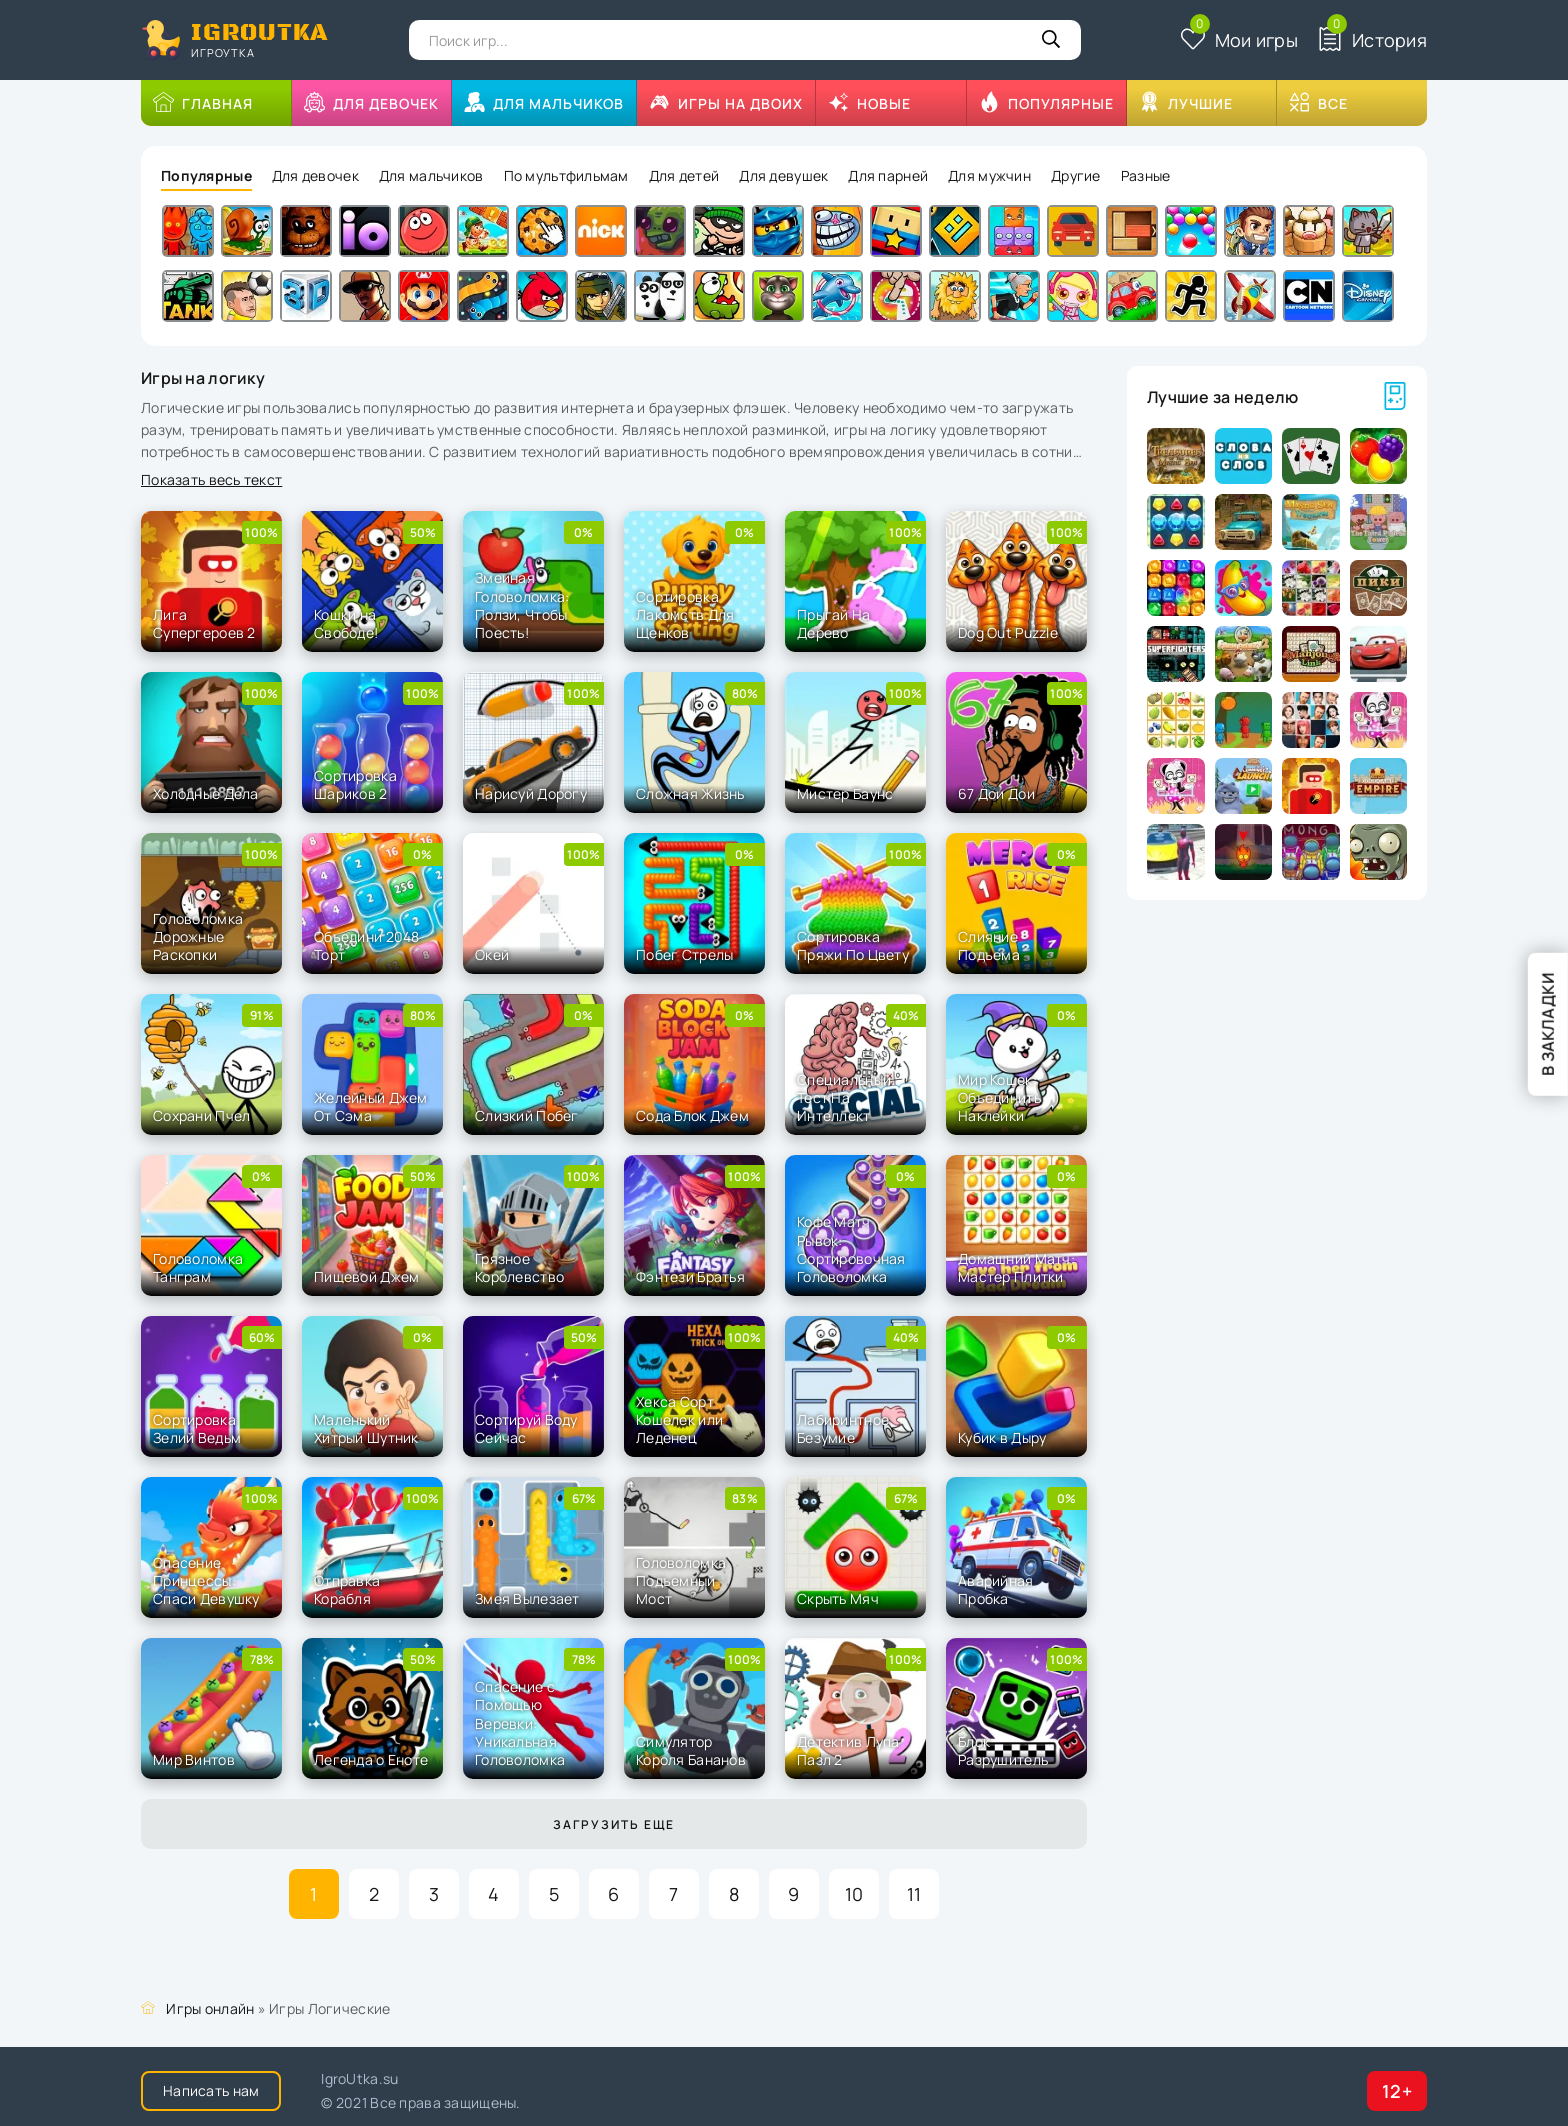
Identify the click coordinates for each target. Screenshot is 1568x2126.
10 (854, 1894)
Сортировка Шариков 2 (355, 784)
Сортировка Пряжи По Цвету (853, 945)
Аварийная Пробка (996, 1589)
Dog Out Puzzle (1008, 632)
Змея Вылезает (527, 1598)
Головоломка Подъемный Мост (681, 1580)
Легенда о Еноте (371, 1759)
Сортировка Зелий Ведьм (197, 1428)
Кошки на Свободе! (346, 623)
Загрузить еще (614, 1824)
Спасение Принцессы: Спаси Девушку (206, 1580)
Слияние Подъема (989, 945)
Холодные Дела (206, 793)
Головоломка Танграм (198, 1267)
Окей (492, 954)
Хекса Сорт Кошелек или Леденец (679, 1419)
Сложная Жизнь (690, 793)
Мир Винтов (194, 1759)
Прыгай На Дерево (834, 623)
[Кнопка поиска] (1051, 40)
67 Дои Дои (996, 793)
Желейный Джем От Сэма (371, 1106)
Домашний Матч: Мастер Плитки (1016, 1267)
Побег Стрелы (684, 954)
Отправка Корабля (347, 1589)
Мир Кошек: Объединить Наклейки (999, 1097)
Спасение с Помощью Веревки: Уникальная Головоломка (520, 1723)
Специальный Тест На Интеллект (844, 1097)
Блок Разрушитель (1003, 1750)
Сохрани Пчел (201, 1115)
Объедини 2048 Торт (367, 945)
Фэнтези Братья (690, 1276)
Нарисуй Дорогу (531, 793)
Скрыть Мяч (838, 1598)
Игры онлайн (210, 2008)
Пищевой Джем (366, 1276)
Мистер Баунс (845, 793)
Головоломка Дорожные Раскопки (198, 936)
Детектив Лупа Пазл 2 (848, 1750)
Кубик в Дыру (1002, 1437)
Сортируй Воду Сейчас (526, 1428)
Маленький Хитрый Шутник (366, 1428)
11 (914, 1894)
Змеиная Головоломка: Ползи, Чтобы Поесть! (522, 605)
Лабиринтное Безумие (843, 1428)
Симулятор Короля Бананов (691, 1750)
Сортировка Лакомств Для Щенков (685, 614)
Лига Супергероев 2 (204, 623)
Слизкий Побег (527, 1115)
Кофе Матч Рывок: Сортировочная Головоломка (851, 1249)
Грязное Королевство (519, 1267)
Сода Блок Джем (692, 1115)
